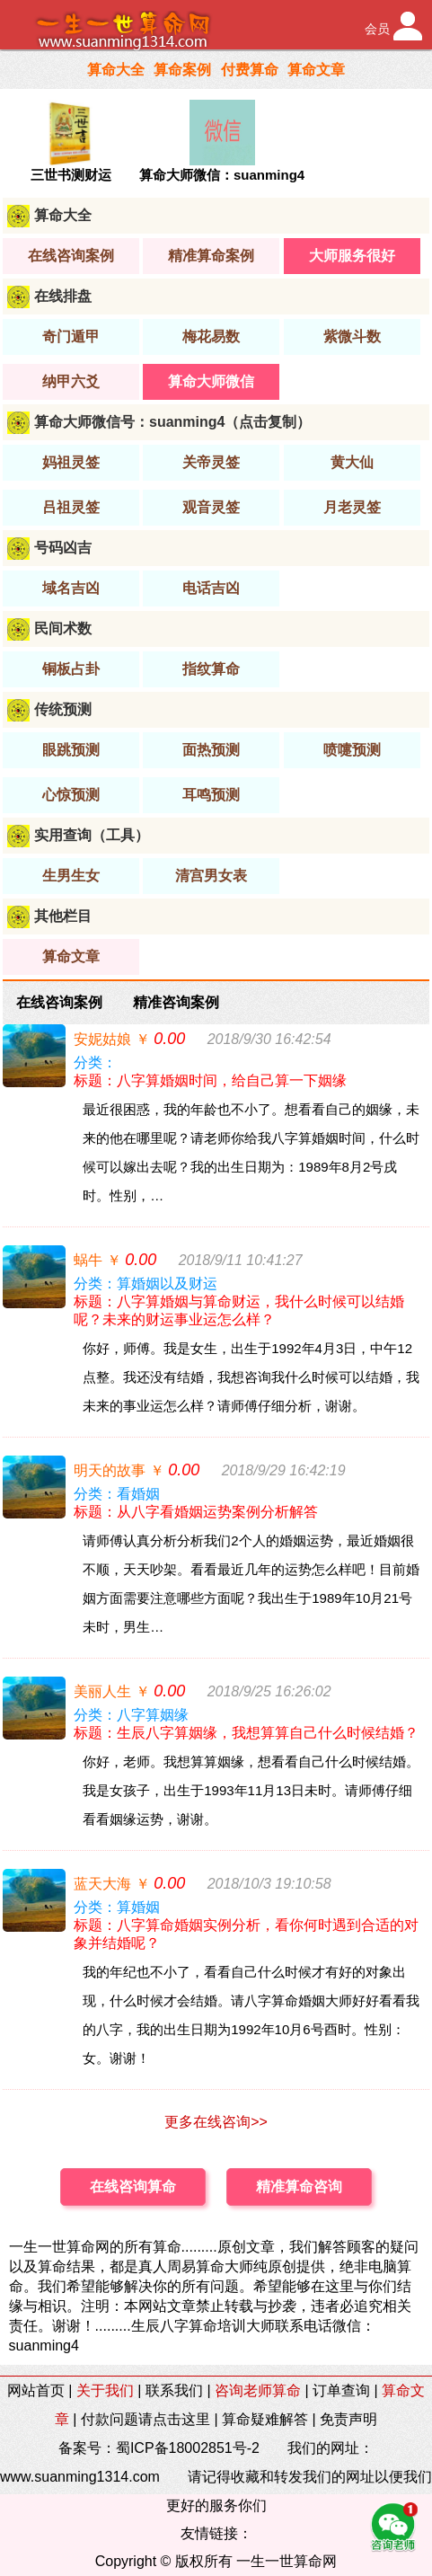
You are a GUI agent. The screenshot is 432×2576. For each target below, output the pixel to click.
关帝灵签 (211, 462)
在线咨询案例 (71, 255)
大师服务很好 (352, 255)
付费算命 (249, 69)
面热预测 (211, 749)
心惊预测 (71, 794)
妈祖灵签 (71, 462)
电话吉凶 (211, 588)
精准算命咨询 (299, 2186)
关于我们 (105, 2390)
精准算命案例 (211, 255)
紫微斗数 (352, 336)
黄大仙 (352, 462)
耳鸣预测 (211, 794)
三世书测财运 (71, 174)
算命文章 (316, 69)
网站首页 (36, 2390)
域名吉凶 (71, 588)
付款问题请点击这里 (145, 2419)
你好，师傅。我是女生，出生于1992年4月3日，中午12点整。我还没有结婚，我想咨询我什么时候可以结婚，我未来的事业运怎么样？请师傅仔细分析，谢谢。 (251, 1377)
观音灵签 (211, 507)
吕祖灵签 (71, 507)
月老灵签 (352, 507)
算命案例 (182, 69)
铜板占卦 (71, 669)
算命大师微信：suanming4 (221, 174)
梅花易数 (211, 336)
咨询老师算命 (258, 2390)
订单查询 (341, 2390)
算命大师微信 (211, 381)
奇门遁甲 (71, 336)
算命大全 (116, 69)
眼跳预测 (71, 749)
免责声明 (348, 2419)
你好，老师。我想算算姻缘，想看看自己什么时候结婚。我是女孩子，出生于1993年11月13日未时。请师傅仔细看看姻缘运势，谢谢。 (251, 1790)
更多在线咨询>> (216, 2121)
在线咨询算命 (133, 2186)
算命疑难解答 (265, 2419)
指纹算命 (211, 669)
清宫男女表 (211, 875)
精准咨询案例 (176, 1002)
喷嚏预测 (352, 749)
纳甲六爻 (71, 381)
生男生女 (71, 875)
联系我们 (174, 2390)
